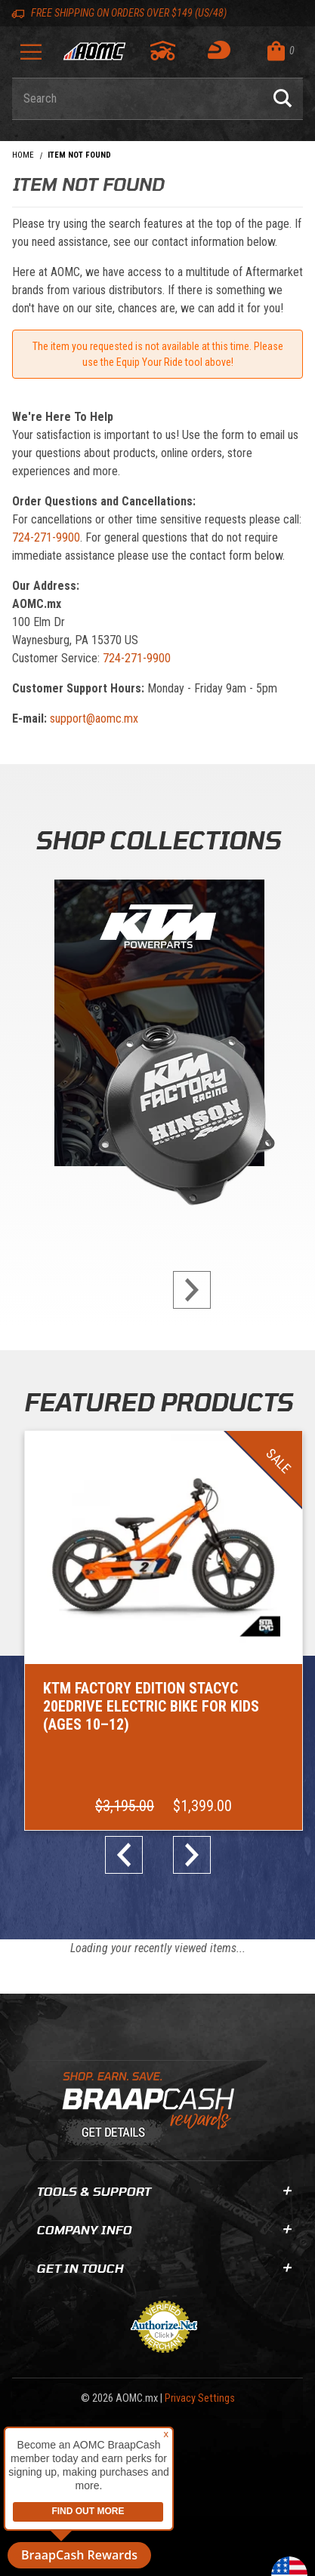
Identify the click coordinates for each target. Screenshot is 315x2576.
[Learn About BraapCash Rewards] (151, 2110)
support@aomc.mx (94, 718)
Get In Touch (163, 2268)
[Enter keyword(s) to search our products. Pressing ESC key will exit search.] (137, 98)
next (186, 1290)
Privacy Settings (200, 2398)
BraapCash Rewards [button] (79, 2555)
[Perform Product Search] (282, 98)
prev (130, 1855)
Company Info (163, 2229)
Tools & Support (163, 2191)
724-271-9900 (46, 537)
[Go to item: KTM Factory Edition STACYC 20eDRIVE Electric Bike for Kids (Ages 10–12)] (163, 1631)
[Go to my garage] (163, 50)
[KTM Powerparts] (157, 1026)
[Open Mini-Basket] (281, 51)
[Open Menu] (31, 56)
